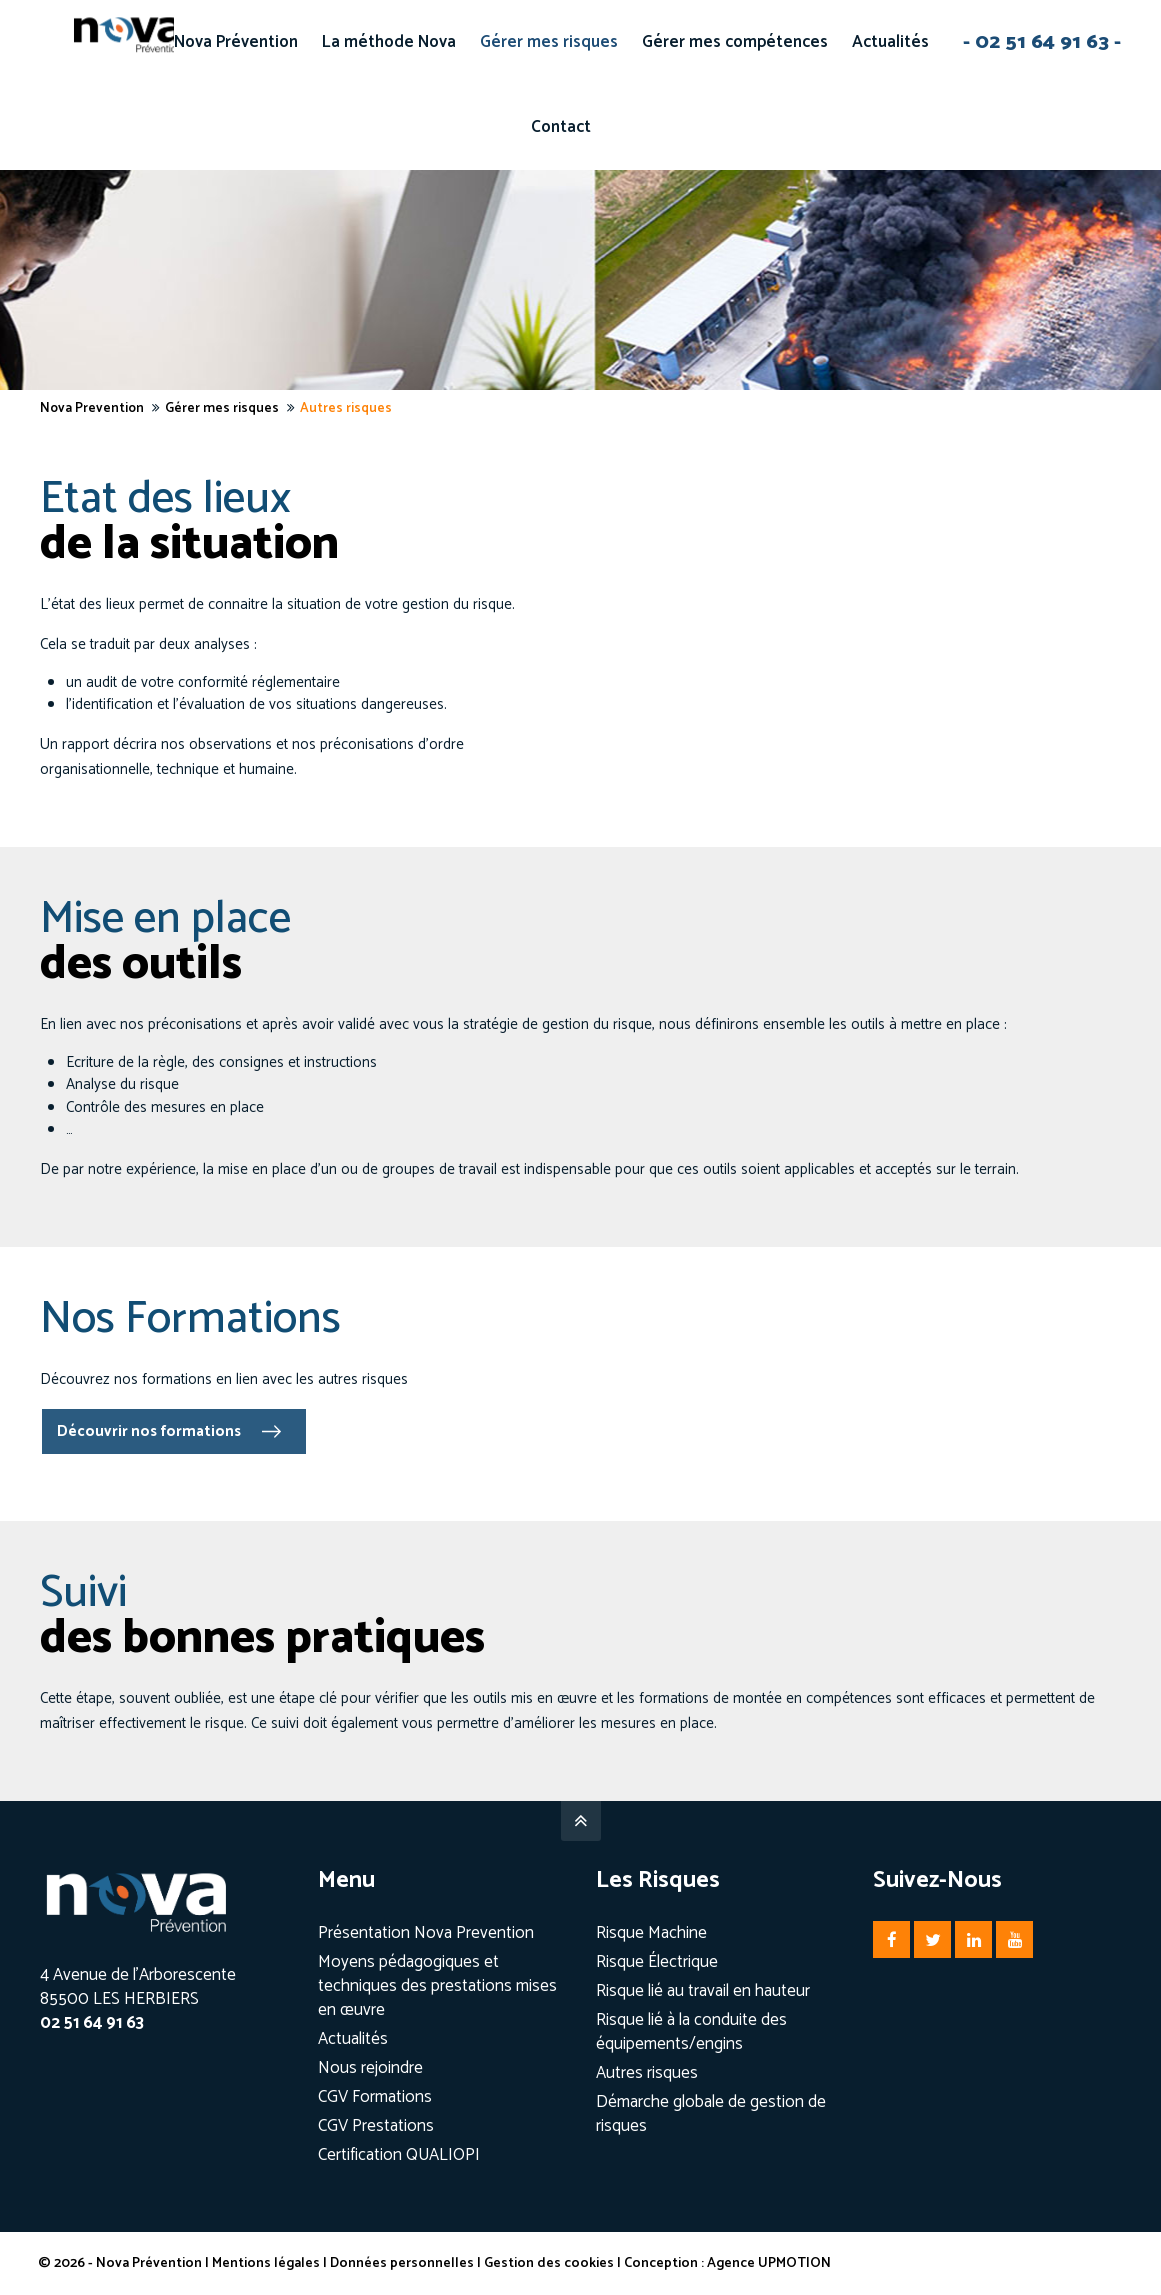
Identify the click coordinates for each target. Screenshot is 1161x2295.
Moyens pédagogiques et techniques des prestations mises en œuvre (437, 1986)
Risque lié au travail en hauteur (703, 1991)
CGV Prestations (376, 2126)
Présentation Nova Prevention (426, 1933)
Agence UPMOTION (771, 2263)
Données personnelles (404, 2263)
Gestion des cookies (551, 2263)
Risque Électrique (657, 1962)
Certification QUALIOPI (399, 2155)
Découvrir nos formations (149, 1431)
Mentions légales (268, 2263)
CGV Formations (375, 2097)
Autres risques (647, 2073)
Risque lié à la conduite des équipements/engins (691, 2032)
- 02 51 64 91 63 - (1042, 42)
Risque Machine (651, 1933)
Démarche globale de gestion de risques (711, 2114)
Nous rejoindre (370, 2068)
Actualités (353, 2039)
